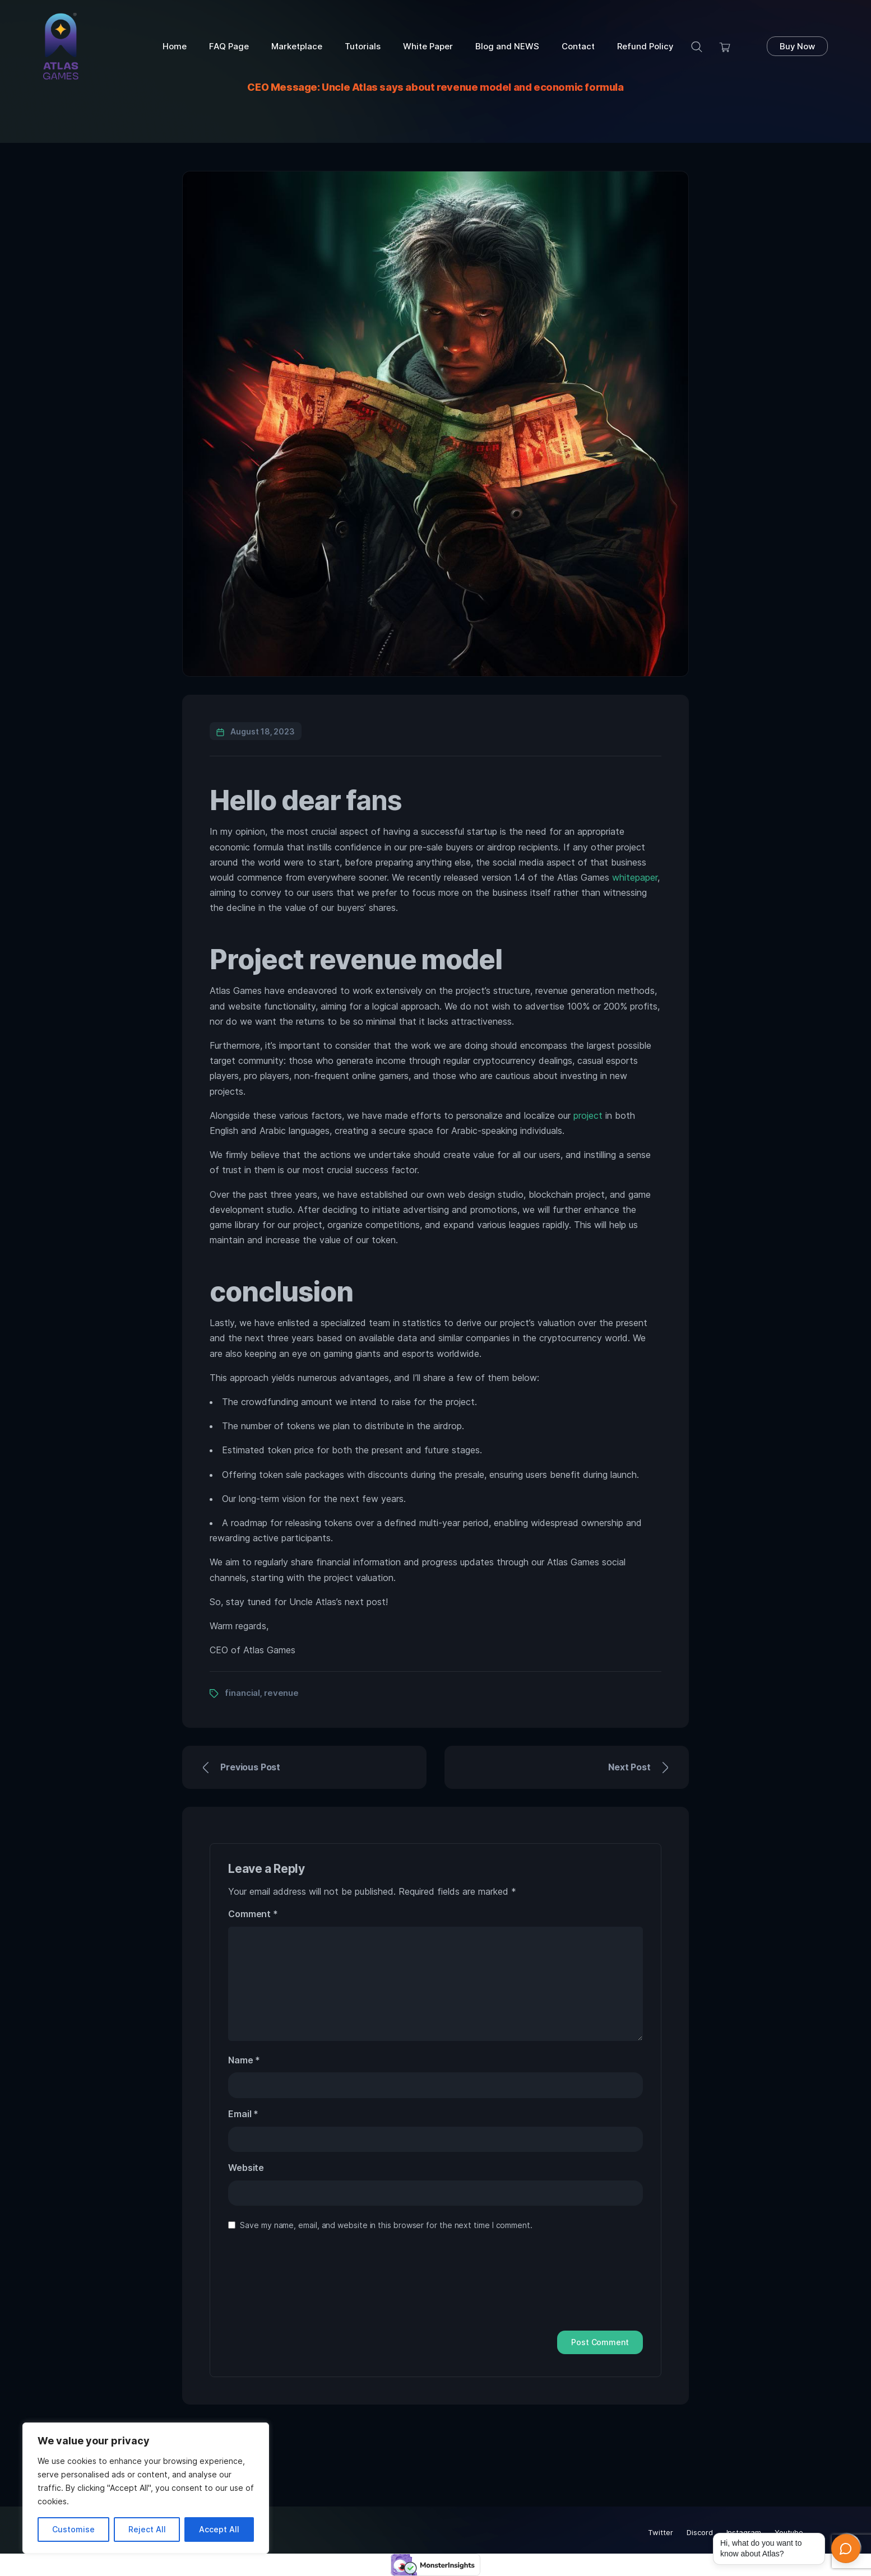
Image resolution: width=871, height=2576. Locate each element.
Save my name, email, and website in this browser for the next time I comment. (386, 2225)
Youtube (789, 2532)
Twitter (660, 2532)
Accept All (219, 2529)
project (588, 1115)
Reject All (147, 2529)
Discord (700, 2532)
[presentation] (274, 2284)
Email (243, 2113)
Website (246, 2167)
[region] (145, 2488)
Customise (73, 2529)
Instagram (744, 2532)
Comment (252, 1913)
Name (244, 2060)
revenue (281, 1692)
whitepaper (634, 877)
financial (242, 1692)
